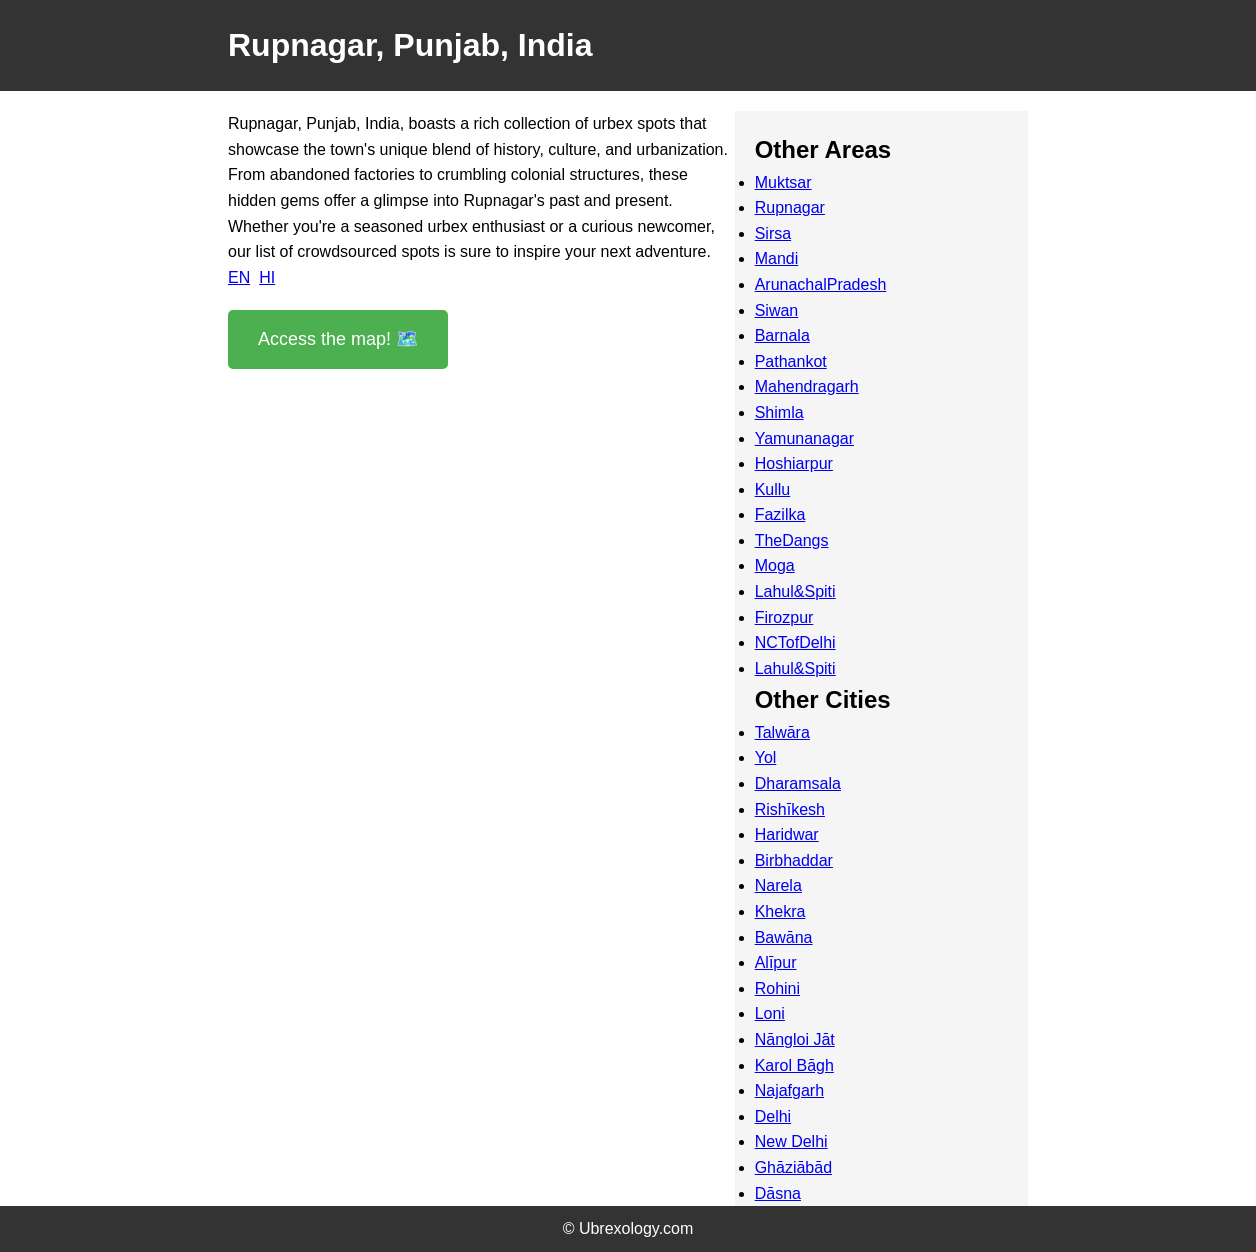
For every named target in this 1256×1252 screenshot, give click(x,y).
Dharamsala (798, 783)
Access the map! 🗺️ (338, 339)
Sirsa (773, 233)
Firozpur (784, 617)
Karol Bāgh (794, 1065)
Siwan (777, 310)
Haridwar (787, 834)
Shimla (779, 412)
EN (239, 277)
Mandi (777, 258)
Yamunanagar (804, 438)
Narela (778, 885)
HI (267, 277)
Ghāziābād (793, 1167)
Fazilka (780, 514)
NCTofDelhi (795, 642)
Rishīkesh (790, 809)
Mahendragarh (807, 386)
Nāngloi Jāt (795, 1039)
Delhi (773, 1116)
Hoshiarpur (794, 463)
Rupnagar (790, 207)
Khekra (780, 911)
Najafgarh (789, 1090)
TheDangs (792, 540)
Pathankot (791, 361)
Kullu (773, 489)
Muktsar (783, 182)
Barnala (782, 335)
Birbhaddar (794, 860)
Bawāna (784, 937)
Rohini (777, 988)
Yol (766, 757)
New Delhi (791, 1141)
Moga (775, 565)
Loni (770, 1013)
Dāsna (778, 1193)
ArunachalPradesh (821, 284)
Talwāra (782, 732)
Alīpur (776, 962)
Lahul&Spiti (795, 591)
